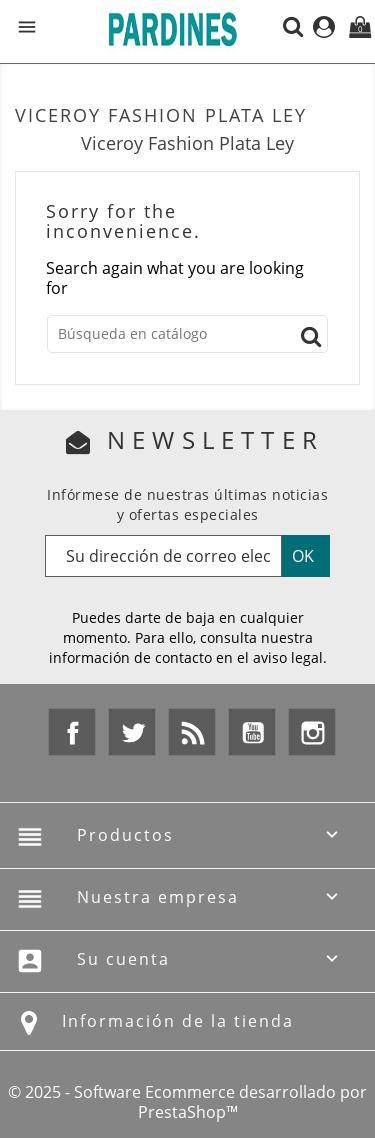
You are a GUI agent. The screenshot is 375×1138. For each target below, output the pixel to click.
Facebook (72, 732)
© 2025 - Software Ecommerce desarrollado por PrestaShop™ (187, 1102)
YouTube (252, 732)
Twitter (132, 732)
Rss (192, 732)
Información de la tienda (178, 1021)
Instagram (312, 732)
